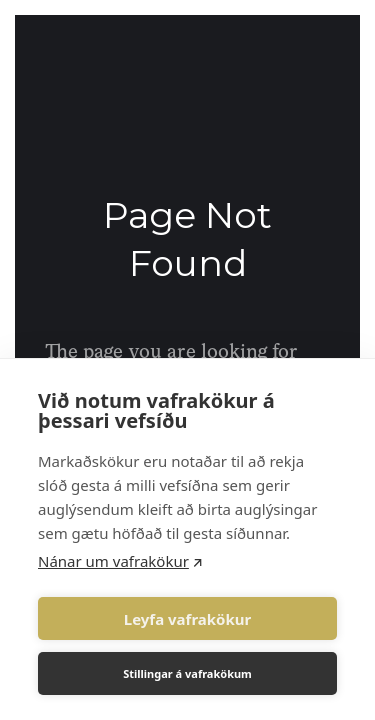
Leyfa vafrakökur (187, 619)
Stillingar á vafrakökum (187, 673)
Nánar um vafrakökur (113, 561)
